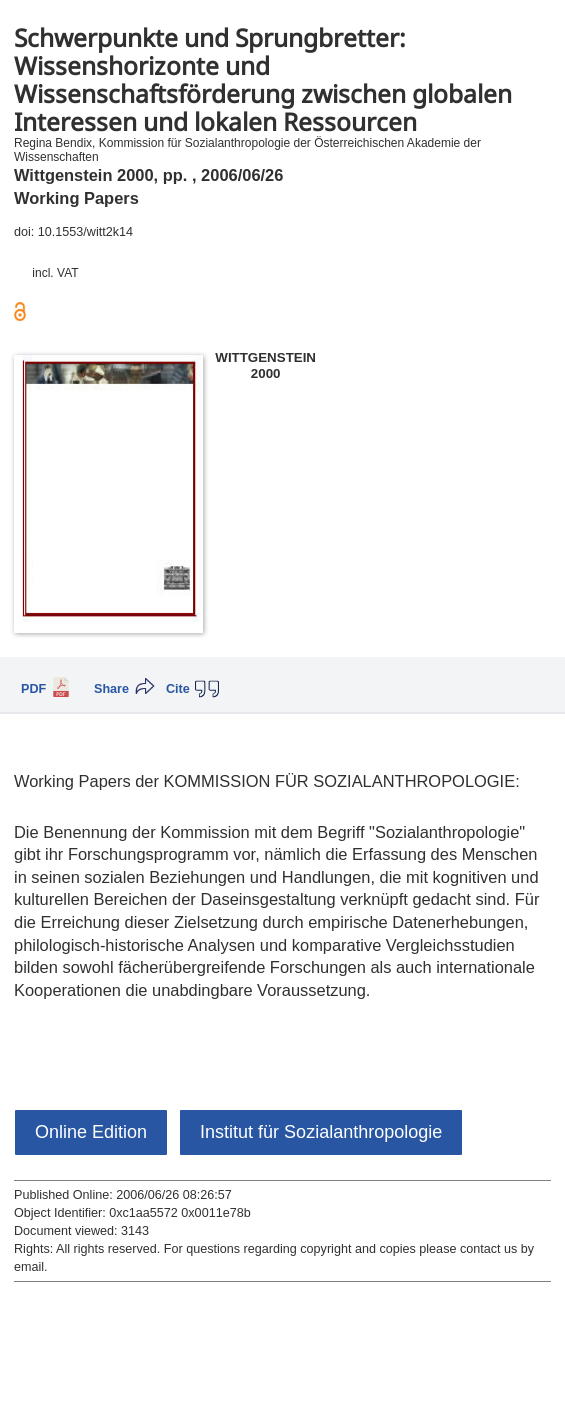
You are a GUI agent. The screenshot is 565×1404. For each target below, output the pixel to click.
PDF (33, 689)
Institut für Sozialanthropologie (321, 1132)
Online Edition (91, 1132)
